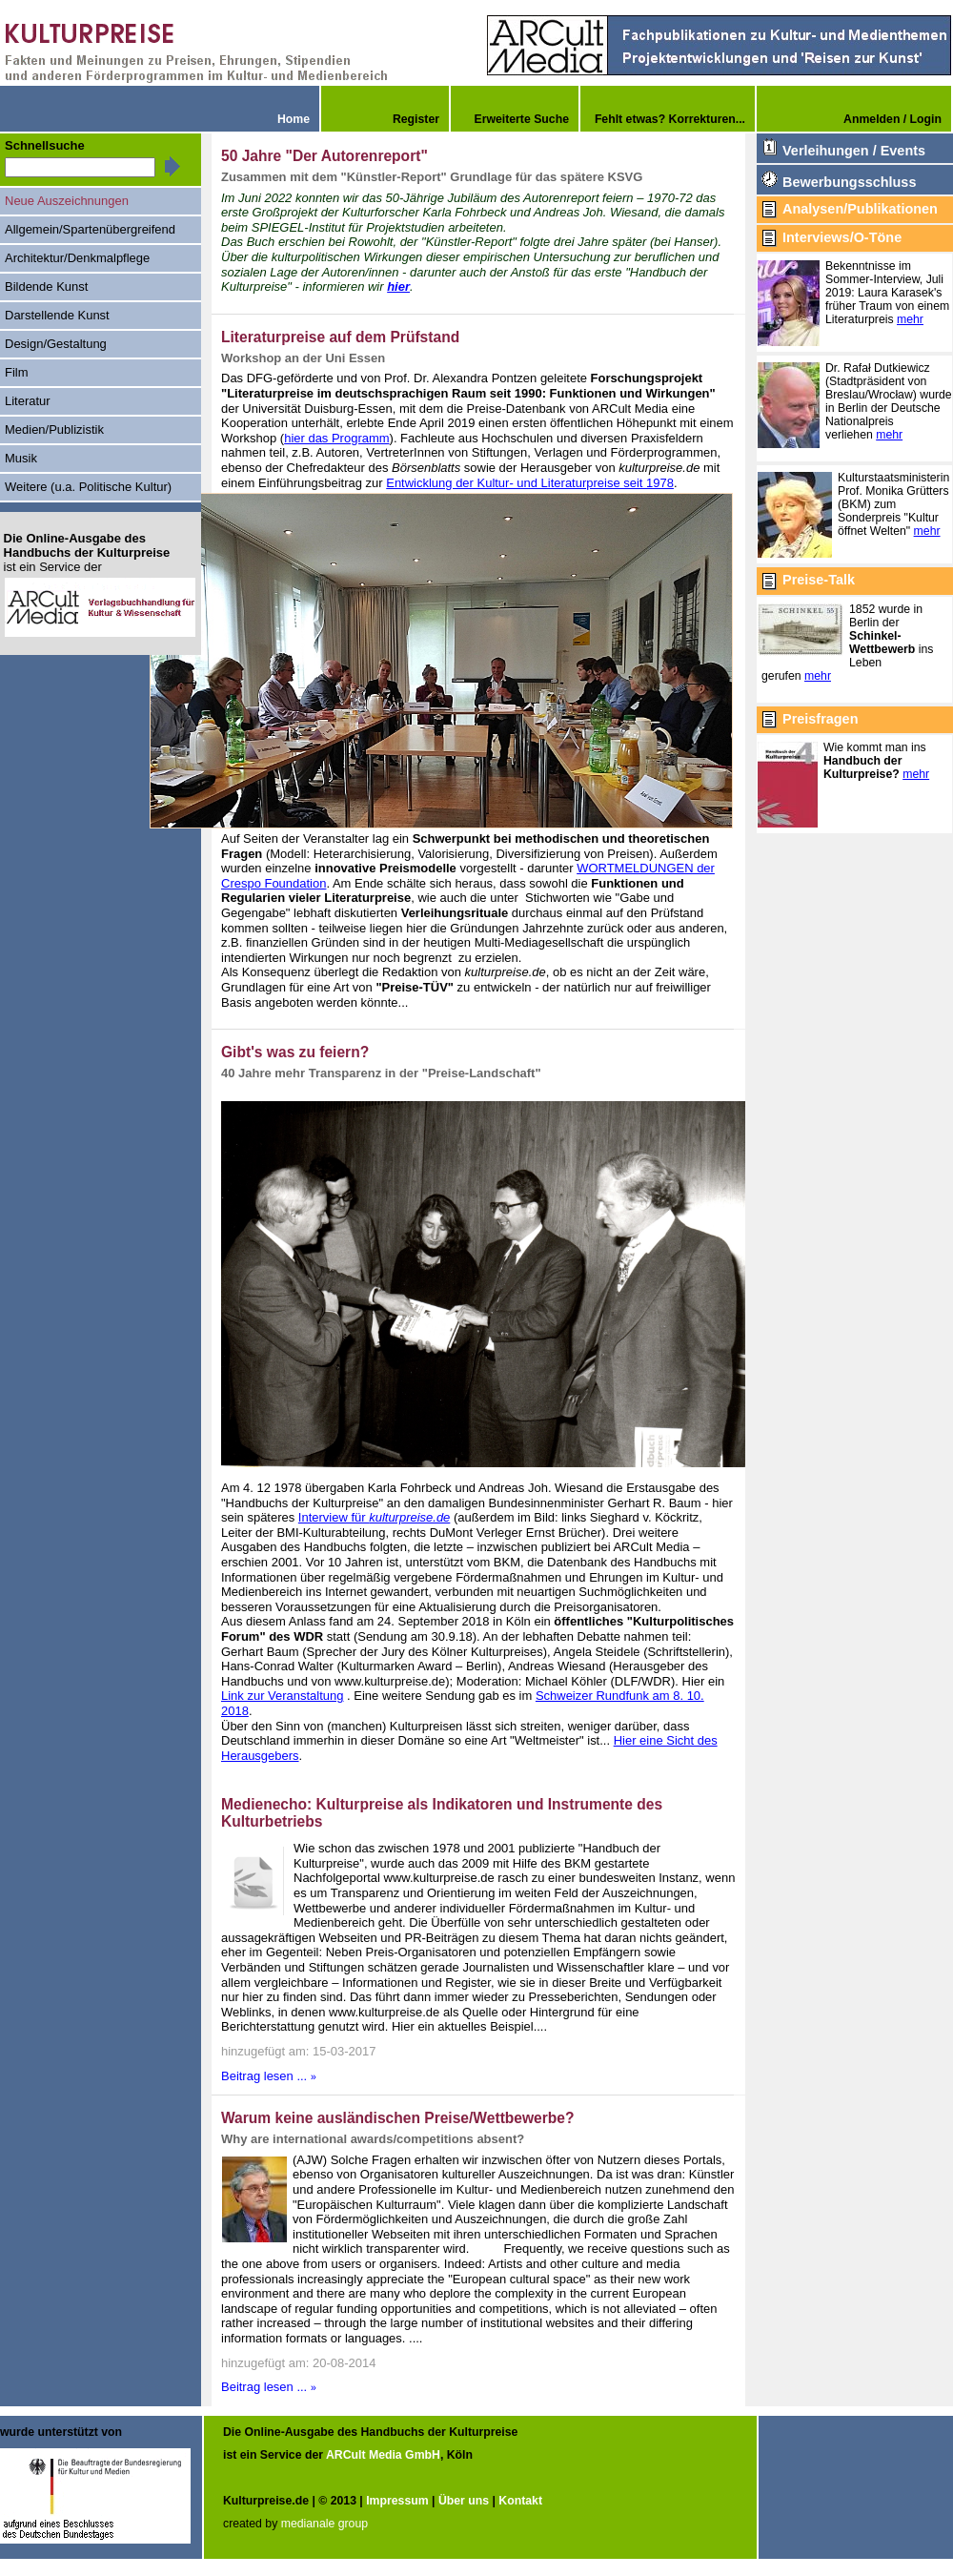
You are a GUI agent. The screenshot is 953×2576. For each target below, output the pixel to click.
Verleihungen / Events (853, 150)
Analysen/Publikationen (860, 208)
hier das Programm (336, 438)
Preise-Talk (818, 579)
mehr (910, 319)
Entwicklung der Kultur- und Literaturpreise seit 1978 (530, 483)
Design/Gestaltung (56, 344)
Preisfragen (820, 718)
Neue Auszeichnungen (67, 201)
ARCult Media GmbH (383, 2453)
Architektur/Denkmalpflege (77, 258)
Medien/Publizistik (54, 429)
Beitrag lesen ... (268, 2076)
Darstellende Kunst (57, 315)
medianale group (324, 2521)
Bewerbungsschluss (849, 182)
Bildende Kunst (46, 286)
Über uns (463, 2498)
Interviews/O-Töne (842, 237)
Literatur (28, 401)
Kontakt (520, 2498)
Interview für (374, 1517)
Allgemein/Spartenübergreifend (90, 229)
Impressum (397, 2498)
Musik (21, 458)
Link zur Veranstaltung (282, 1695)
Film (17, 372)
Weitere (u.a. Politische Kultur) (88, 487)
